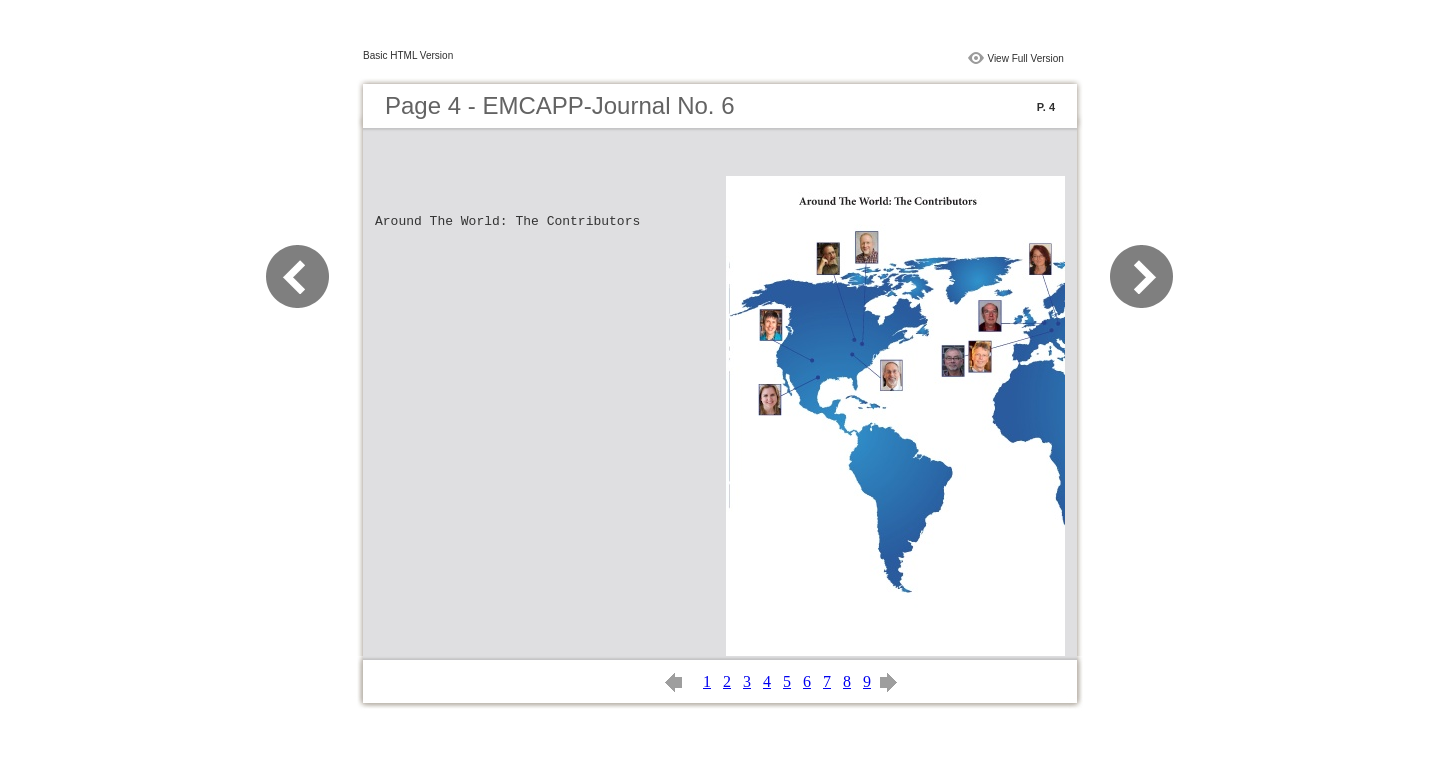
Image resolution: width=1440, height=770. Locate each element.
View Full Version (1025, 58)
